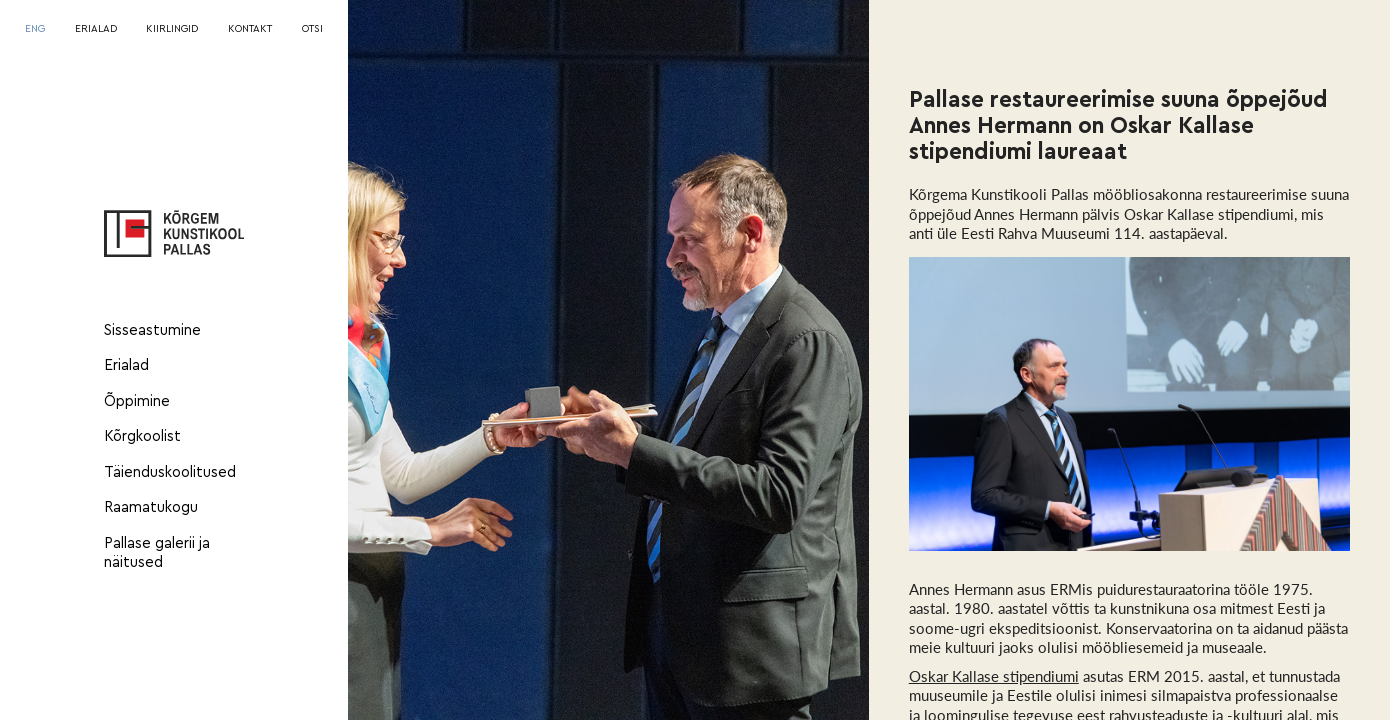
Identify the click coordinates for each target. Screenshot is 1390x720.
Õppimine (137, 401)
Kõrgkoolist (142, 436)
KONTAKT (250, 29)
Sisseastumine (152, 330)
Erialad (126, 365)
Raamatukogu (151, 507)
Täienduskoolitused (170, 472)
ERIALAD (96, 29)
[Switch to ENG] (35, 30)
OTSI (312, 29)
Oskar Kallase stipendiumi (994, 676)
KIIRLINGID (172, 29)
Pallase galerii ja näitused (157, 553)
